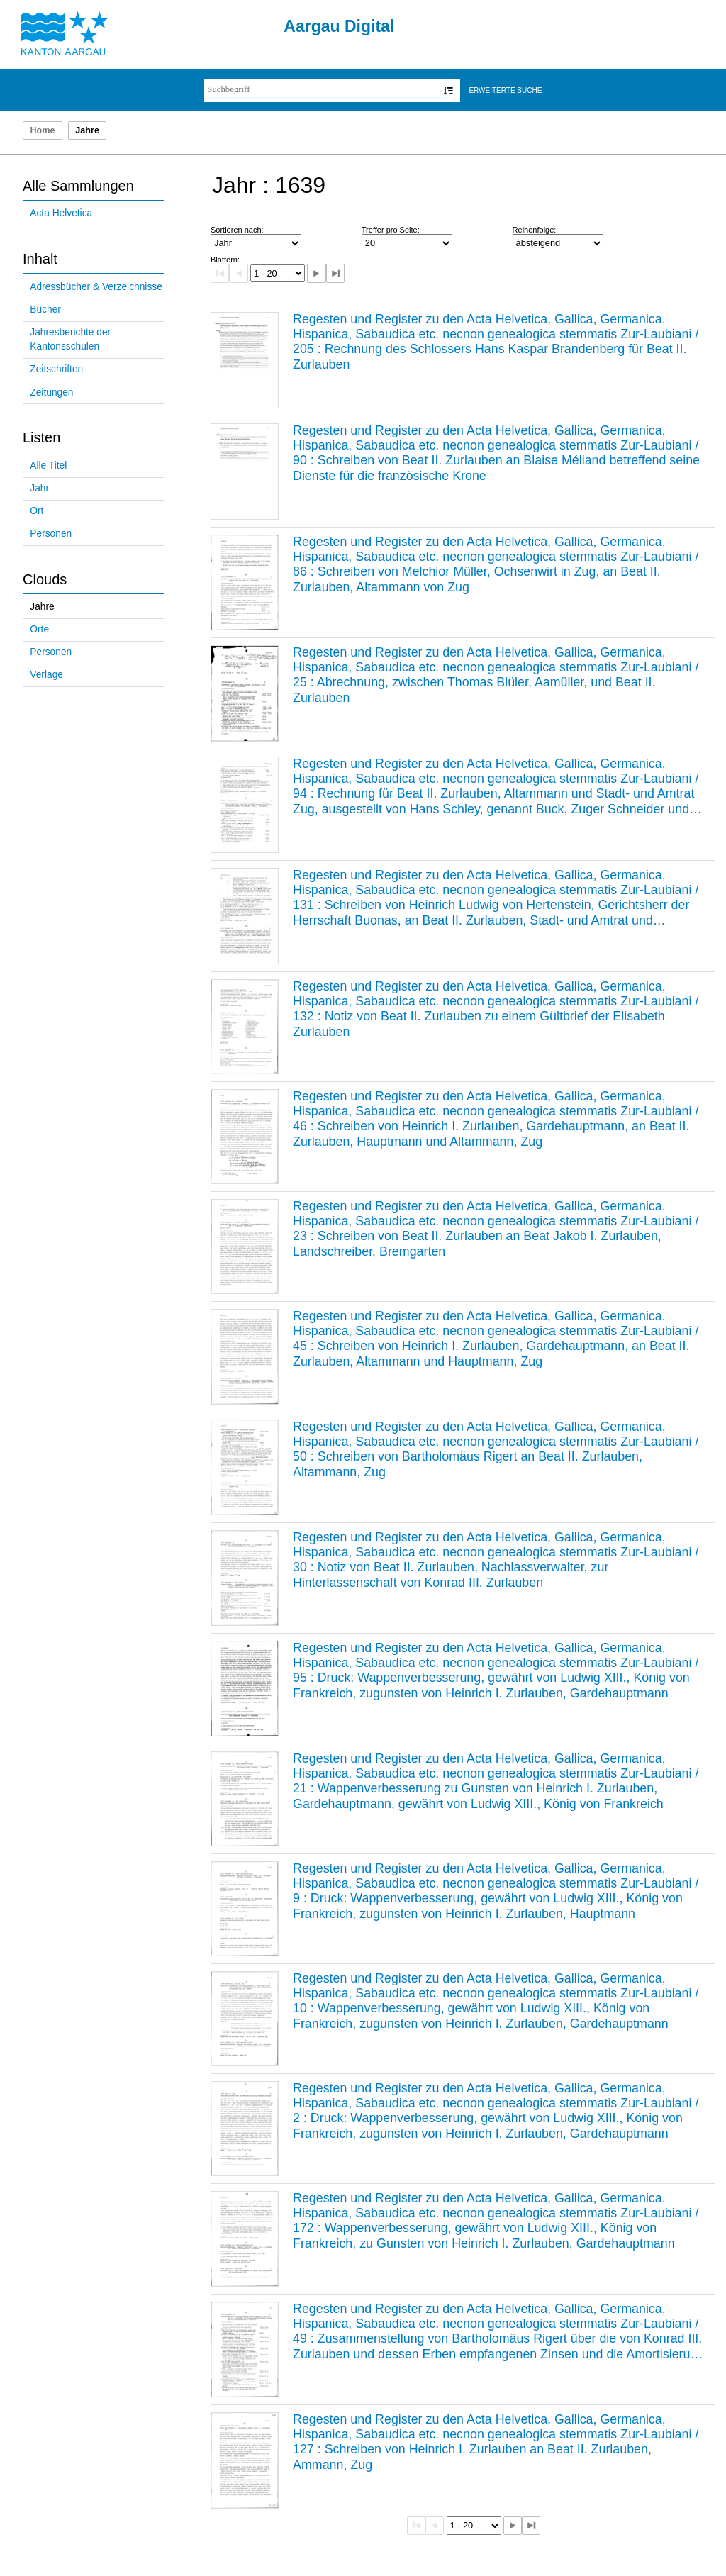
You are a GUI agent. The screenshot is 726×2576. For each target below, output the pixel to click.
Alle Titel (48, 465)
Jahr (39, 488)
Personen (51, 533)
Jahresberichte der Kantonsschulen (70, 339)
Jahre (42, 606)
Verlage (46, 674)
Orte (39, 629)
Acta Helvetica (61, 213)
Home (42, 130)
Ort (36, 511)
